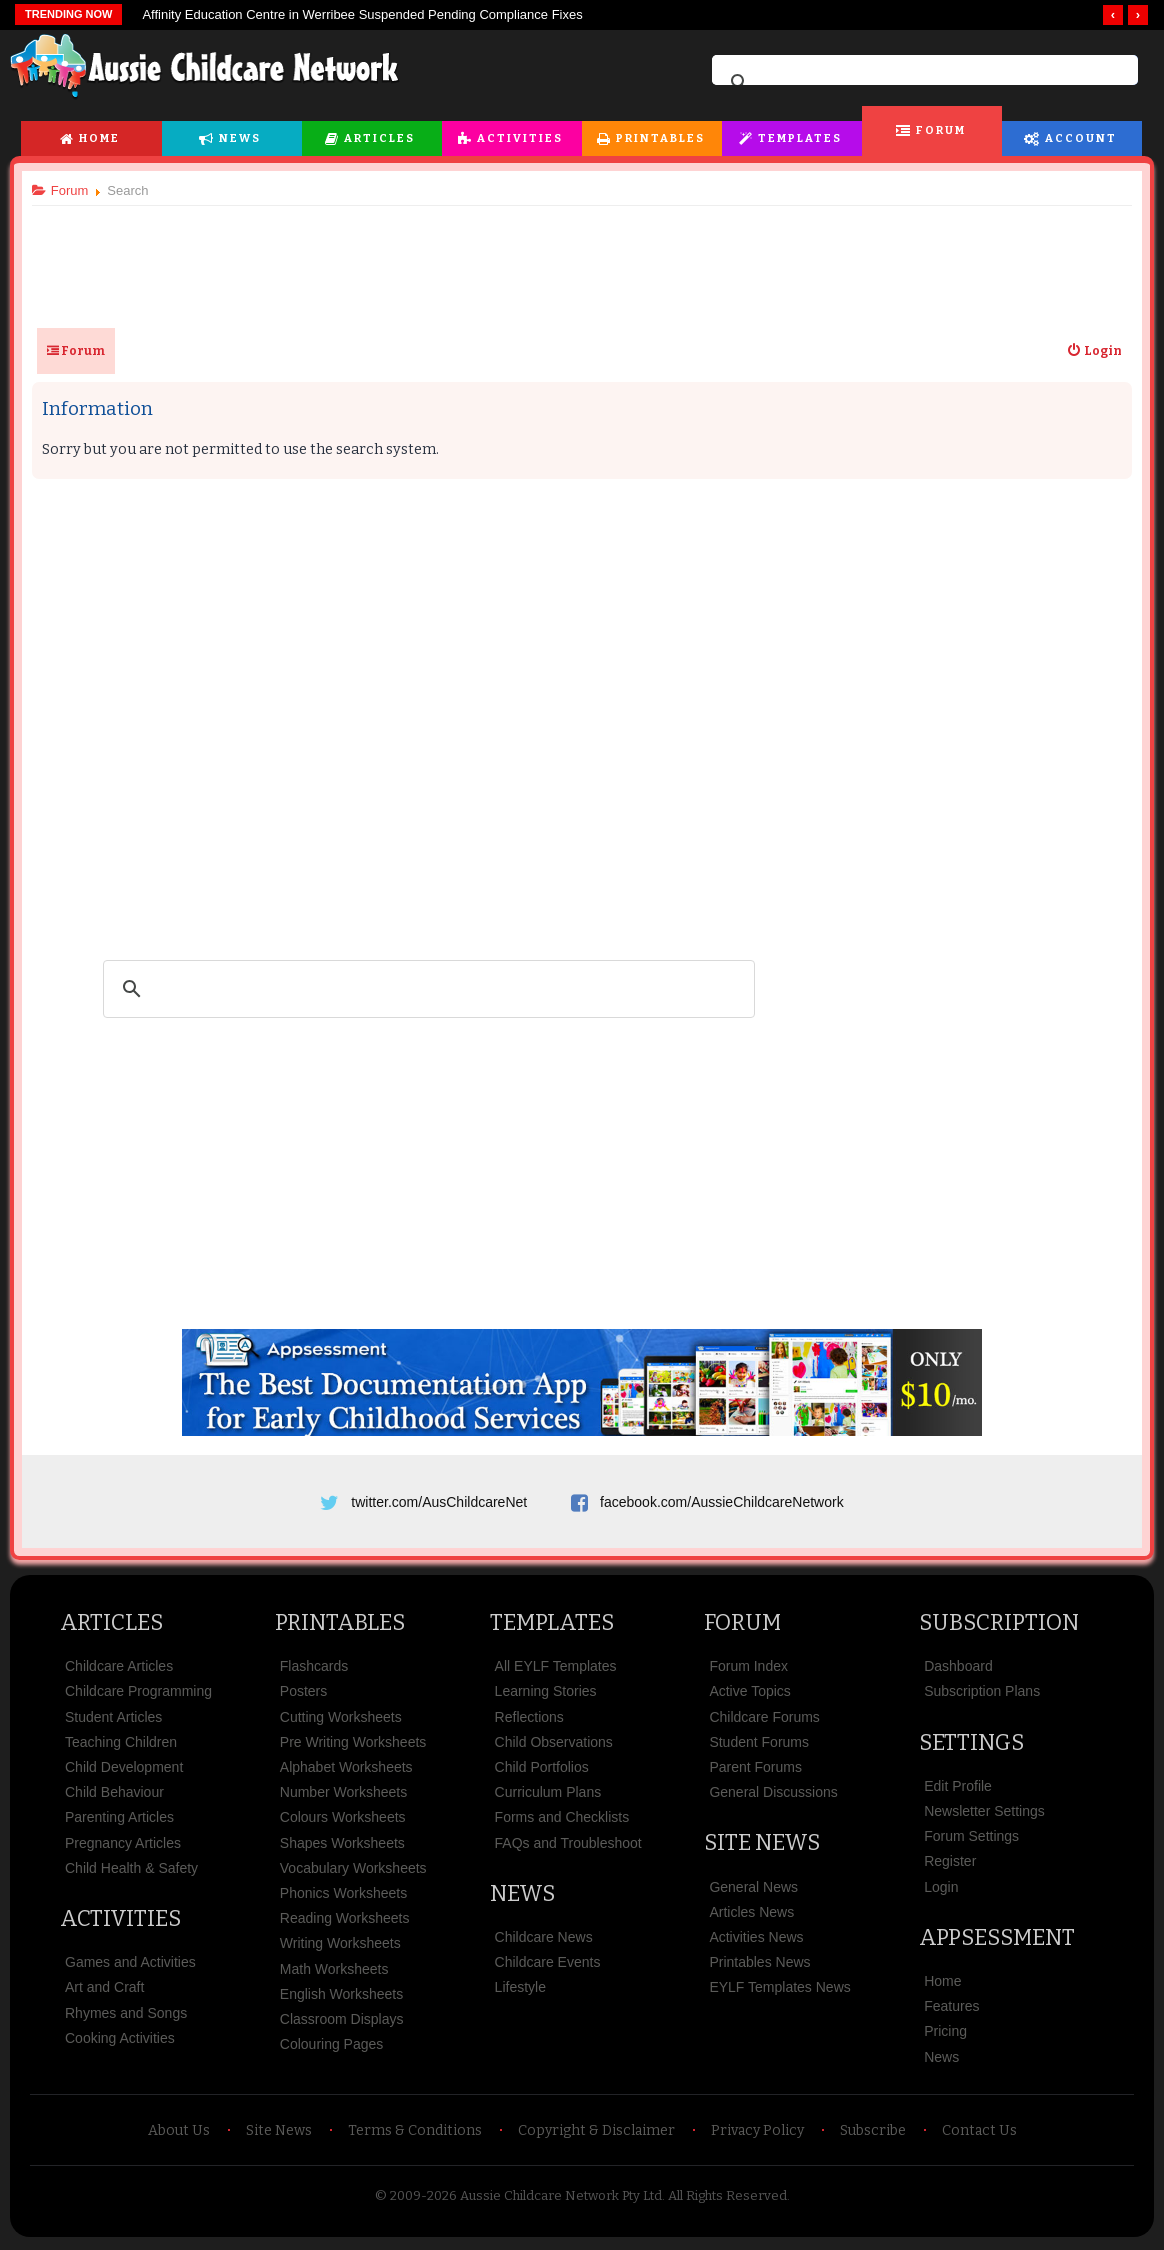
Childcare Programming (138, 1695)
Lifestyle (520, 1991)
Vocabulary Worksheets (353, 1871)
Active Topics (749, 1695)
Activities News (756, 1940)
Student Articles (113, 1720)
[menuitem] (1091, 351)
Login (941, 1890)
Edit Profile (958, 1789)
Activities (520, 138)
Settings (971, 1745)
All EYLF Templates (556, 1670)
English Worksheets (341, 1997)
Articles (379, 138)
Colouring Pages (332, 2047)
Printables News (759, 1965)
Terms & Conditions (415, 2133)
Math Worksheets (334, 1972)
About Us (179, 2133)
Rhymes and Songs (126, 2016)
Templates (800, 138)
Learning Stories (546, 1695)
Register (950, 1865)
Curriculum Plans (548, 1795)
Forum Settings (971, 1839)
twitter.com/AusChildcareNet (439, 1502)
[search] (922, 83)
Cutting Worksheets (341, 1720)
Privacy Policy (757, 2133)
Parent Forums (755, 1770)
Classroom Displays (342, 2022)
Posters (303, 1695)
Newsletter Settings (984, 1814)
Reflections (529, 1720)
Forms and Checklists (562, 1821)
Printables (660, 138)
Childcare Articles (119, 1670)
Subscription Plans (982, 1695)
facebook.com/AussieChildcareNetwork (722, 1502)
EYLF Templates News (779, 1991)
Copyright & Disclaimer (596, 2133)
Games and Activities (130, 1965)
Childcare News (544, 1940)
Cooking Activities (120, 2041)
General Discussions (773, 1795)
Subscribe (873, 2133)
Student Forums (759, 1745)
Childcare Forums (764, 1720)
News (240, 138)
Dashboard (958, 1670)
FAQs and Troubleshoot (568, 1846)
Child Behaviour (114, 1795)
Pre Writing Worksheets (353, 1745)
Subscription (999, 1625)
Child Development (124, 1770)
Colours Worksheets (343, 1821)
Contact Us (979, 2133)
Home (99, 138)
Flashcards (314, 1670)
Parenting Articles (119, 1821)
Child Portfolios (542, 1770)
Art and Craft (104, 1991)
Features (951, 2009)
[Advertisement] (582, 259)
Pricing (945, 2035)
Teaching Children (121, 1745)
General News (753, 1890)
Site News (762, 1846)
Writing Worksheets (340, 1947)
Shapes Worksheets (342, 1846)
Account (1081, 138)
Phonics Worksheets (343, 1896)
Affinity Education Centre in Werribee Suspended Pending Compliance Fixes (362, 14)
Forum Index (748, 1670)
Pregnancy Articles (123, 1846)
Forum (941, 130)
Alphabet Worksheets (346, 1770)
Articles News (751, 1915)
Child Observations (554, 1745)
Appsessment (997, 1940)
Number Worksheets (343, 1795)
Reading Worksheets (345, 1921)
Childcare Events (548, 1965)
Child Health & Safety (131, 1871)
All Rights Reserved (727, 2198)
